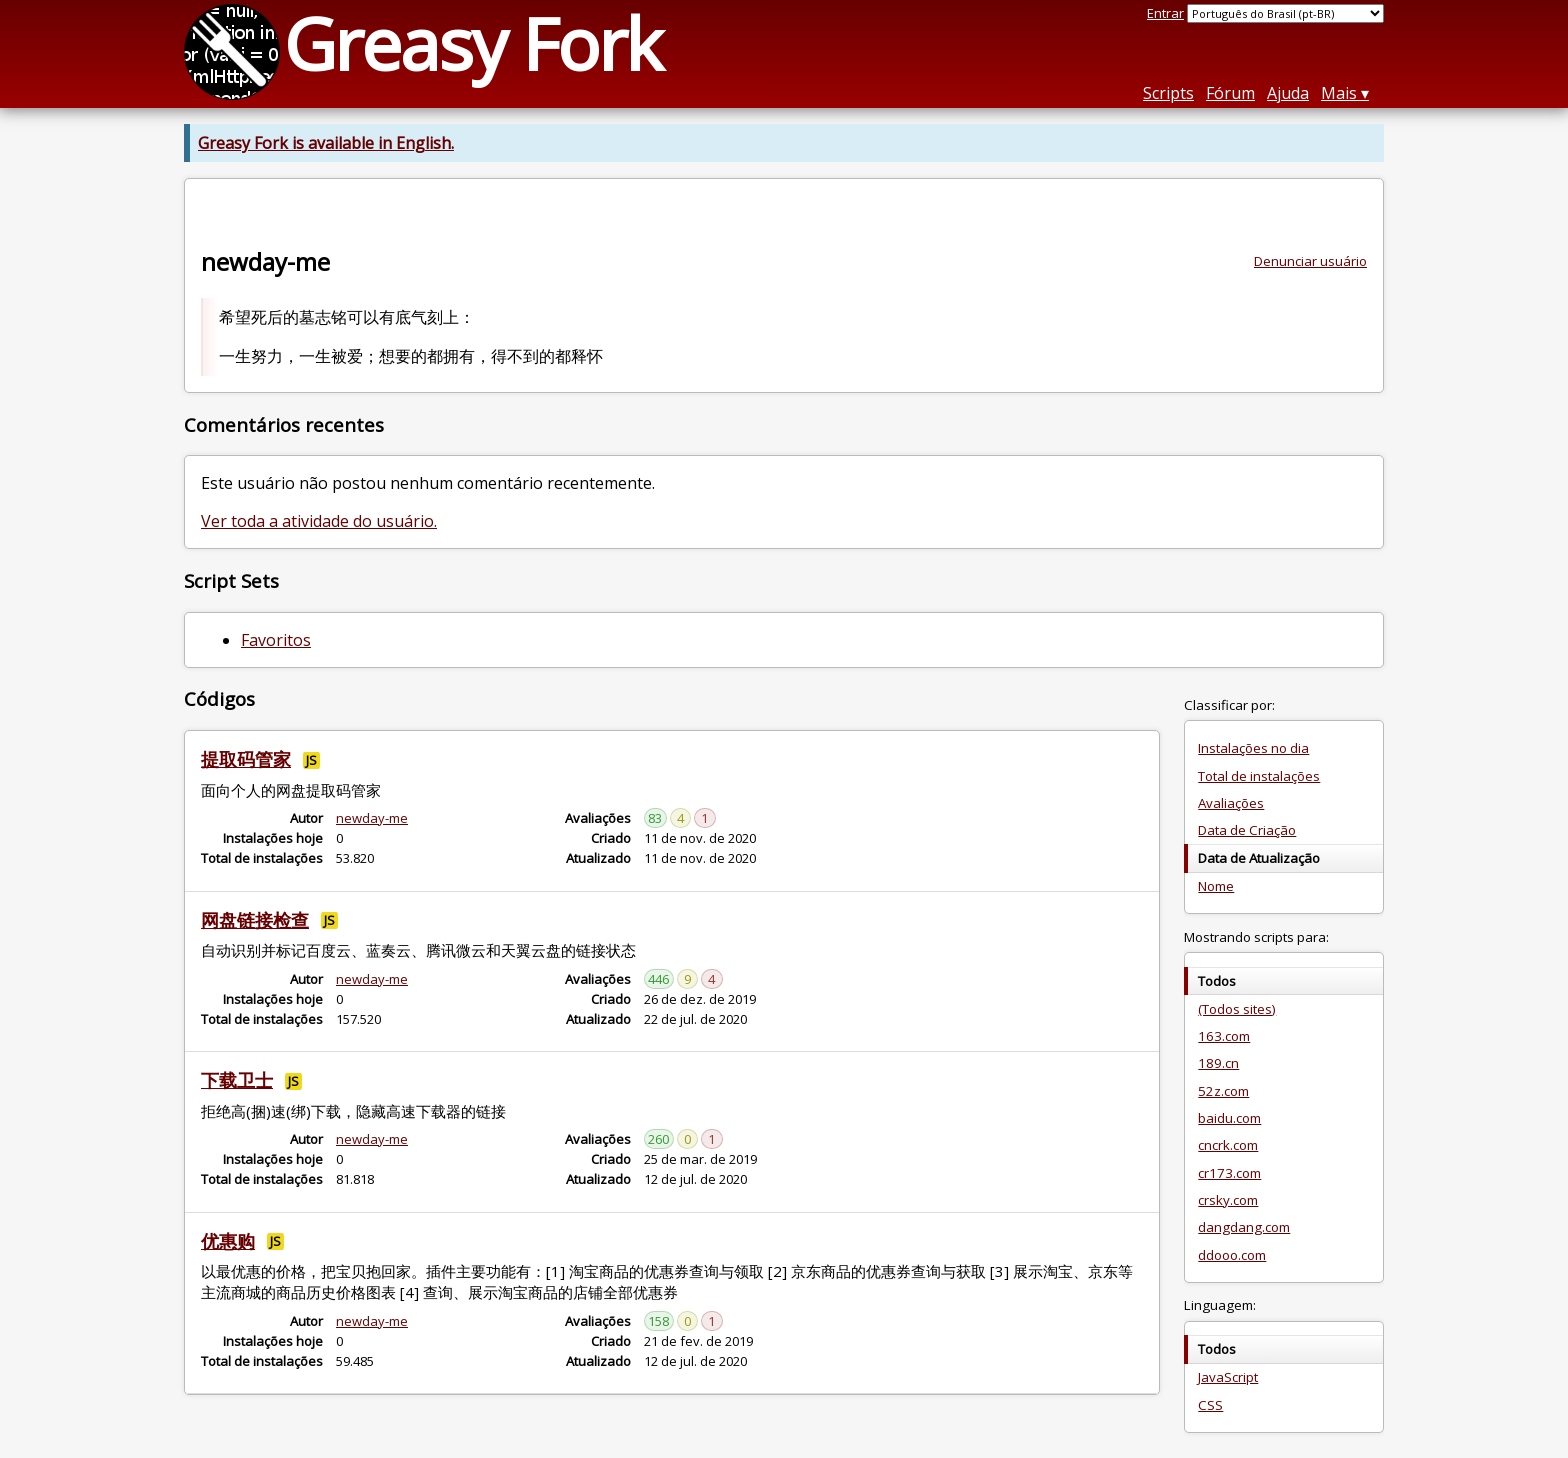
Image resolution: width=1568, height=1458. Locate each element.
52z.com (1223, 1091)
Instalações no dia (1253, 748)
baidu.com (1229, 1118)
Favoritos (276, 640)
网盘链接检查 (255, 920)
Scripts (1168, 93)
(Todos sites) (1237, 1009)
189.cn (1218, 1063)
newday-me (372, 818)
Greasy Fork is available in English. (326, 143)
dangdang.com (1244, 1227)
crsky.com (1228, 1200)
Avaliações (1231, 803)
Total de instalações (1259, 776)
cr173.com (1229, 1173)
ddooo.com (1232, 1255)
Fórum (1230, 93)
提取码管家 (246, 759)
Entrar (1165, 13)
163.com (1224, 1036)
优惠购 (228, 1241)
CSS (1210, 1405)
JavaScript (1228, 1377)
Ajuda (1288, 93)
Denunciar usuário (1310, 261)
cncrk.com (1228, 1145)
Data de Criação (1247, 830)
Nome (1216, 886)
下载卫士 (237, 1080)
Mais (1339, 93)
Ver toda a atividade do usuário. (319, 521)
